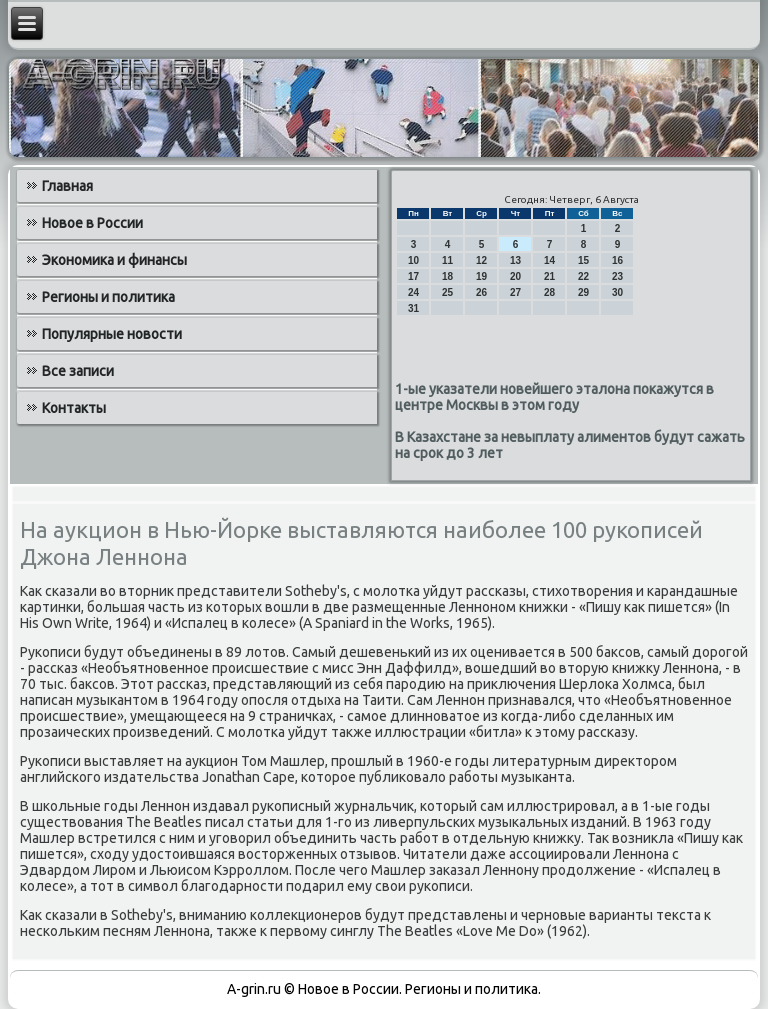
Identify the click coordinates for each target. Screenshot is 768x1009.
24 (413, 292)
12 (481, 260)
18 (447, 276)
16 (617, 260)
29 (583, 292)
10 (413, 260)
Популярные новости (112, 334)
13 (515, 260)
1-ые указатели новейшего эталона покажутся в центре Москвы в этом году (554, 397)
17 (413, 276)
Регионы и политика (108, 297)
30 (617, 292)
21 (549, 276)
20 (515, 276)
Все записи (78, 371)
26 (481, 292)
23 (617, 276)
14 (549, 260)
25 (447, 292)
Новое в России (92, 223)
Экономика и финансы (114, 260)
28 (549, 292)
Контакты (74, 408)
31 (413, 308)
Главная (67, 186)
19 (481, 276)
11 (447, 260)
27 (515, 292)
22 (583, 276)
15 (583, 260)
